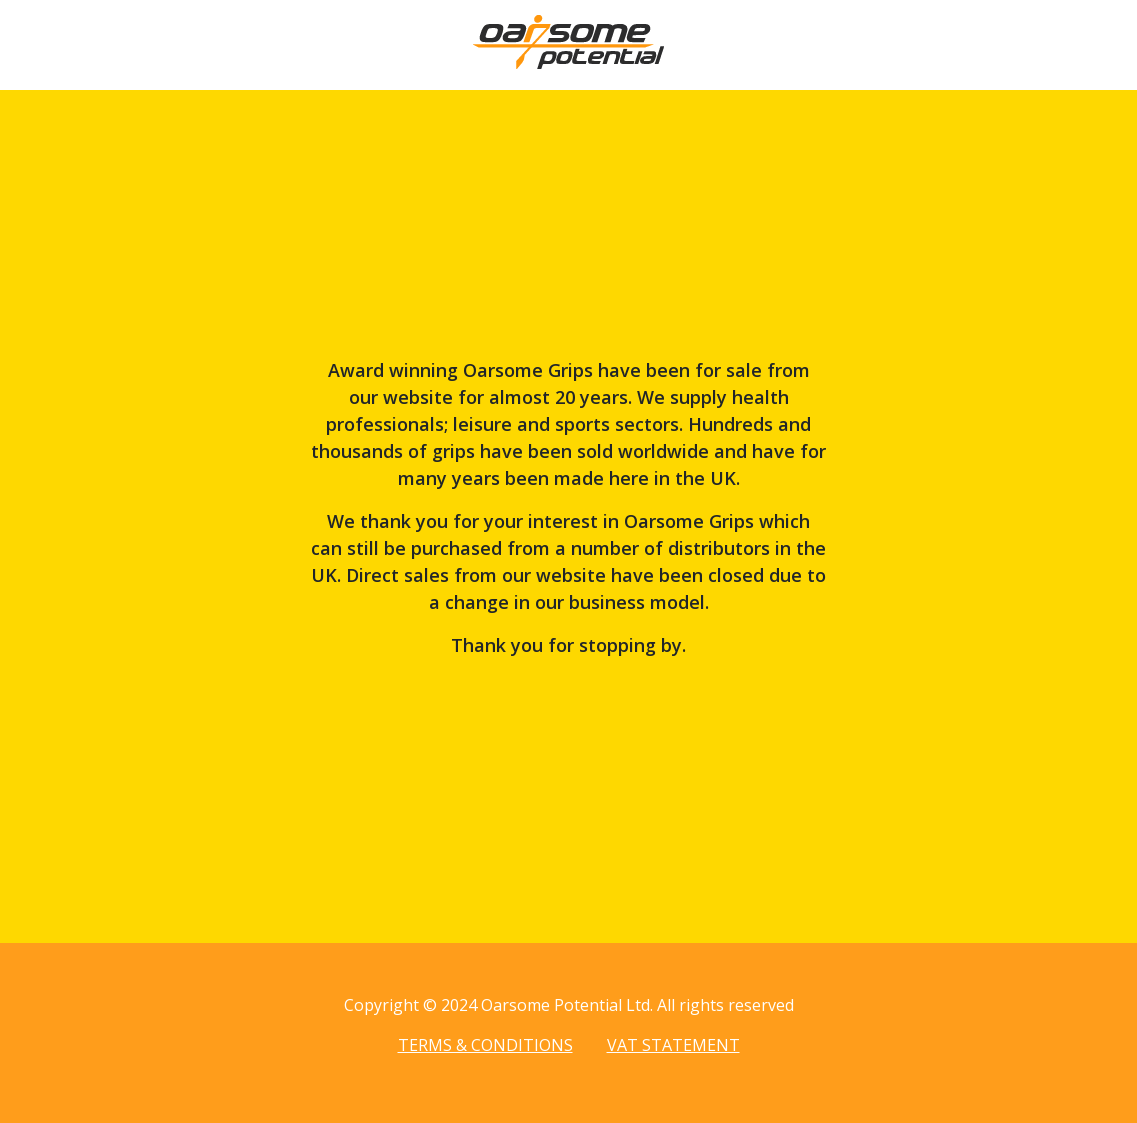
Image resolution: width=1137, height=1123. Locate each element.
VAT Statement (673, 1045)
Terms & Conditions (485, 1045)
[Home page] (568, 63)
